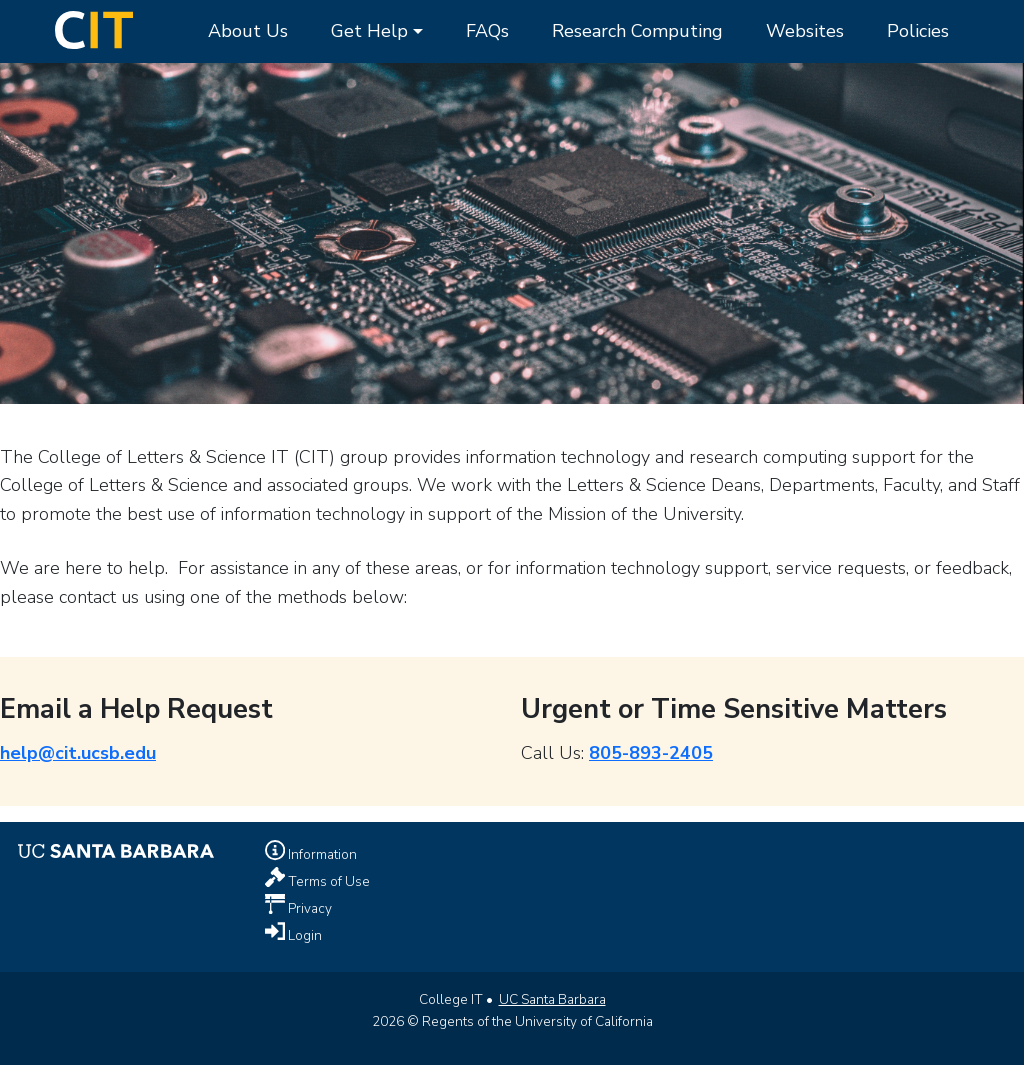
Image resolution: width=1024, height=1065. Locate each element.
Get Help (369, 31)
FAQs (487, 31)
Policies (918, 31)
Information (321, 854)
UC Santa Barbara (552, 999)
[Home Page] (94, 28)
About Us (248, 31)
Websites (805, 31)
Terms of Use (327, 881)
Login (303, 935)
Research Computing (637, 31)
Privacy (308, 908)
